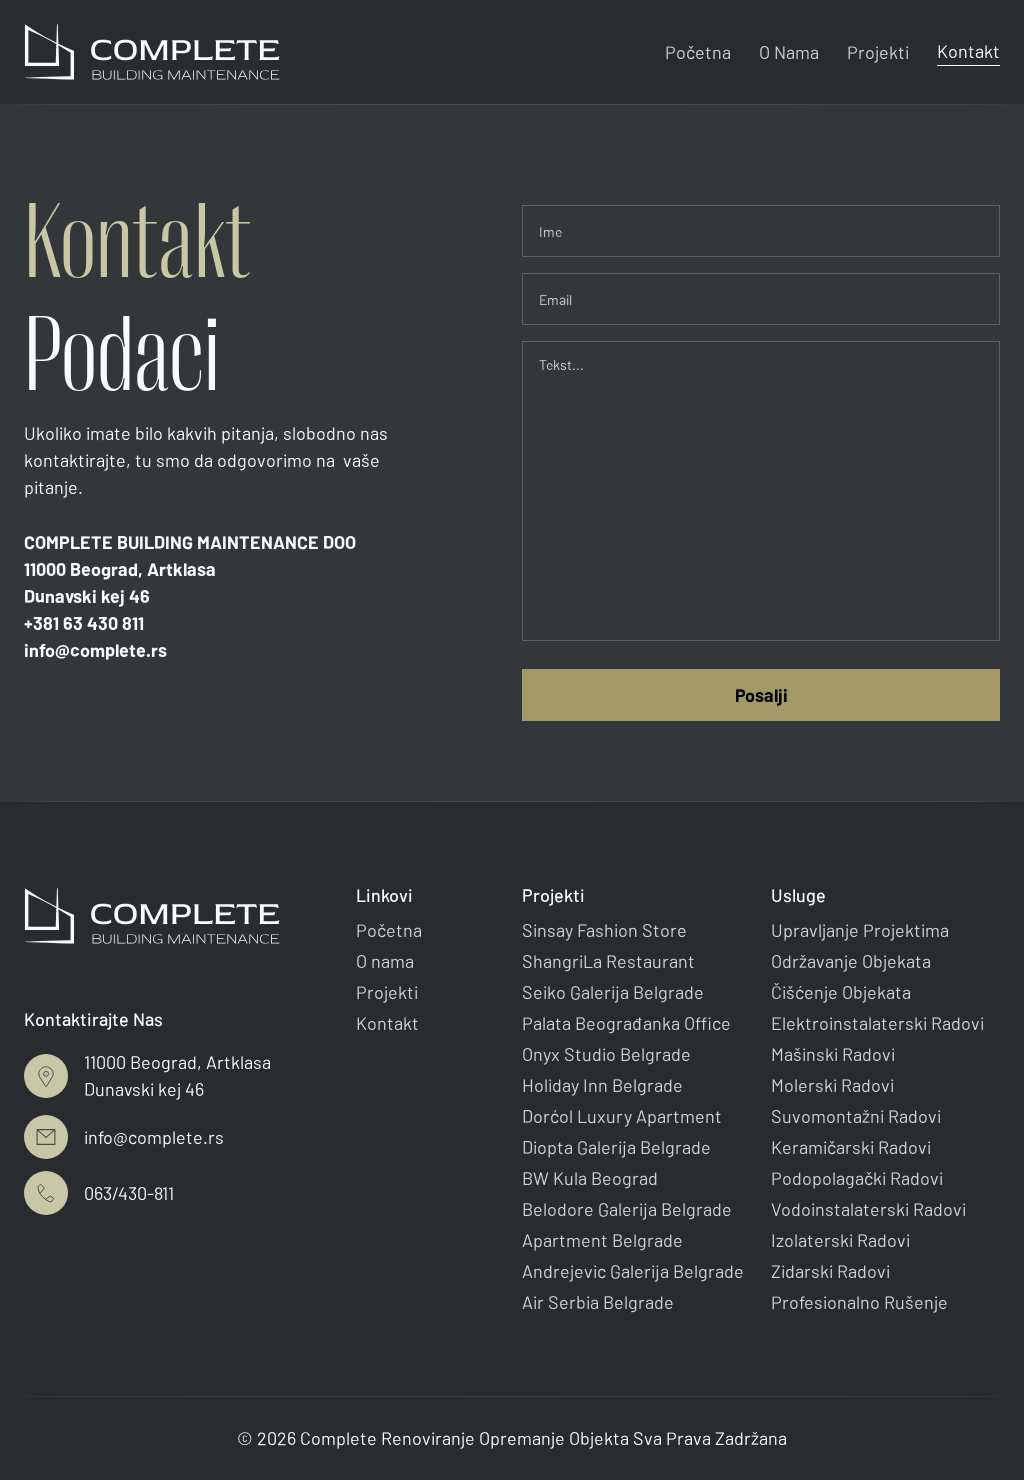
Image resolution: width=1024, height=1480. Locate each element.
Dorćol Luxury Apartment (622, 1116)
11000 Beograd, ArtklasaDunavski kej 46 (120, 582)
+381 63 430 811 (84, 623)
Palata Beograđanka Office (626, 1023)
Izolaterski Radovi (840, 1240)
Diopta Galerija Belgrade (616, 1147)
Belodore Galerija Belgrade (627, 1209)
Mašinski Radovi (833, 1054)
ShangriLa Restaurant (608, 961)
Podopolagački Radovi (857, 1178)
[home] (152, 52)
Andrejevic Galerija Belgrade (633, 1271)
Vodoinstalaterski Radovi (868, 1209)
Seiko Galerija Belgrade (613, 992)
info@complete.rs (95, 650)
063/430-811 (129, 1193)
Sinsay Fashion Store (604, 930)
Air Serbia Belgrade (598, 1302)
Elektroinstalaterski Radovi (877, 1023)
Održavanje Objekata (851, 961)
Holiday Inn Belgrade (602, 1085)
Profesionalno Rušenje (859, 1302)
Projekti (878, 52)
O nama (385, 961)
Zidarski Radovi (830, 1271)
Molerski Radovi (832, 1085)
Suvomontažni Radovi (856, 1116)
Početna (698, 52)
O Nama (789, 52)
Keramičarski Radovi (851, 1147)
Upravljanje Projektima (860, 930)
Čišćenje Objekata (841, 992)
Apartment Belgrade (602, 1240)
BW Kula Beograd (590, 1178)
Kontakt (968, 51)
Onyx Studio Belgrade (606, 1054)
